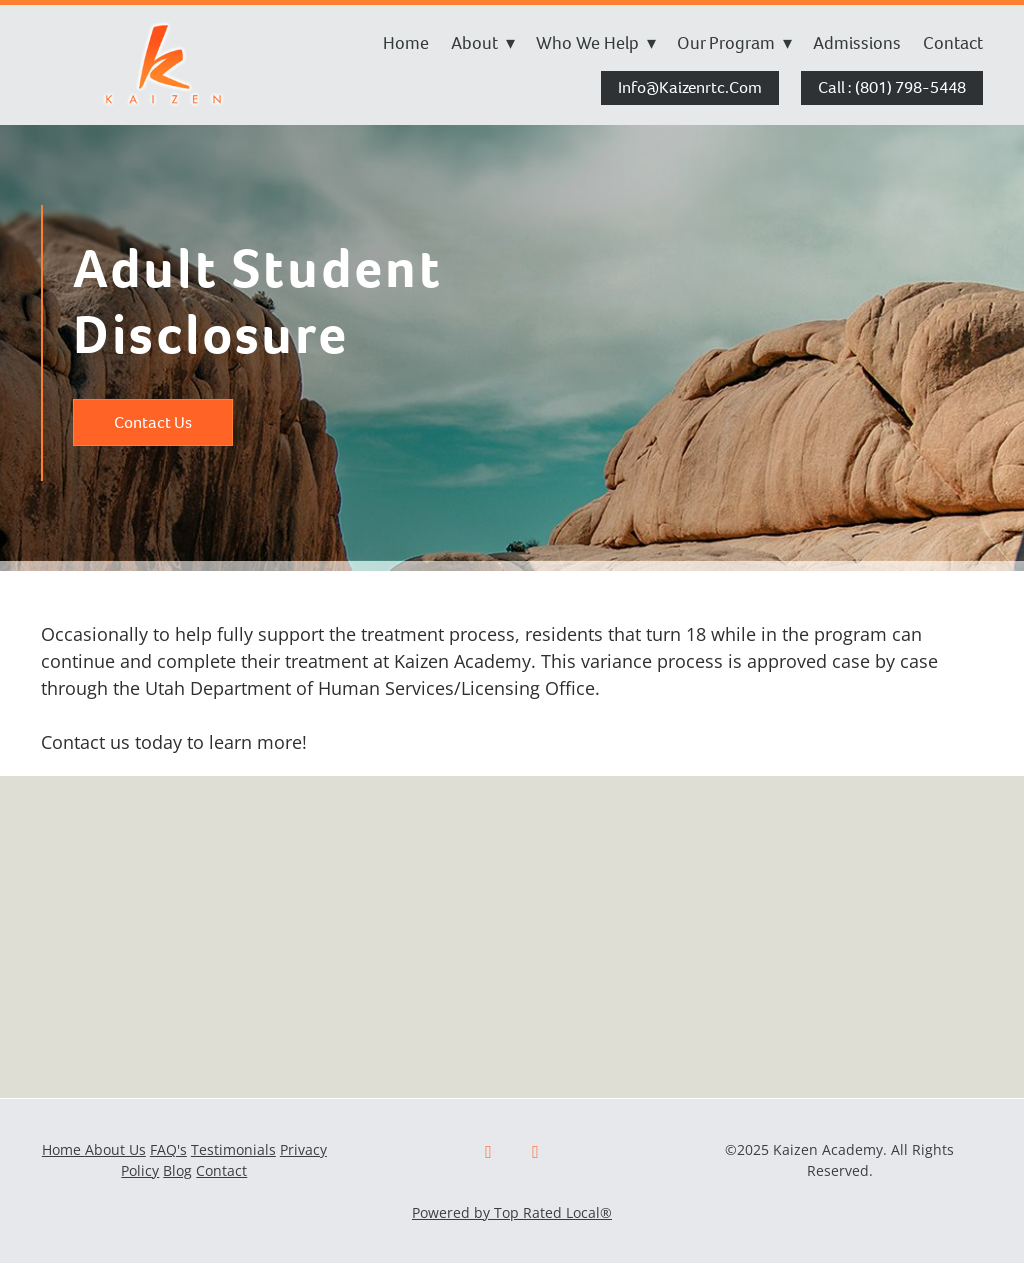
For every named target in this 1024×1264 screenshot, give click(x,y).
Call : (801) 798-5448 (892, 87)
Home (406, 43)
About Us (115, 1149)
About (483, 43)
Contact (953, 43)
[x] (535, 1152)
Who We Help (596, 43)
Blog (177, 1170)
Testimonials (233, 1149)
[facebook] (488, 1152)
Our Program (734, 43)
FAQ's (168, 1149)
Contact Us (153, 422)
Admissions (857, 43)
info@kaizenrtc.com (690, 87)
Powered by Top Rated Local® (512, 1212)
